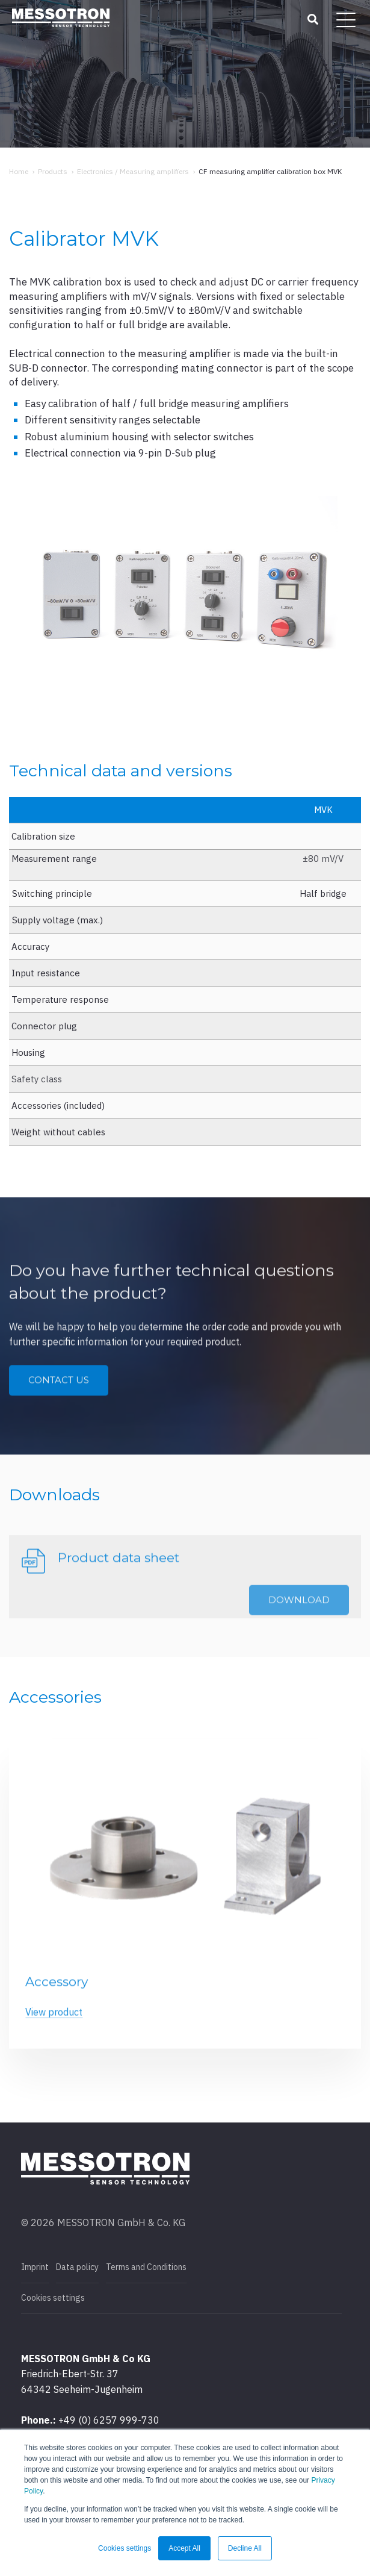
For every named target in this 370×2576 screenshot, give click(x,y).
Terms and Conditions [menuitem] (146, 2267)
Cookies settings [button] (124, 2548)
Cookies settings (53, 2297)
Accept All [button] (184, 2548)
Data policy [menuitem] (77, 2267)
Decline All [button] (245, 2548)
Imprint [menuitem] (35, 2267)
